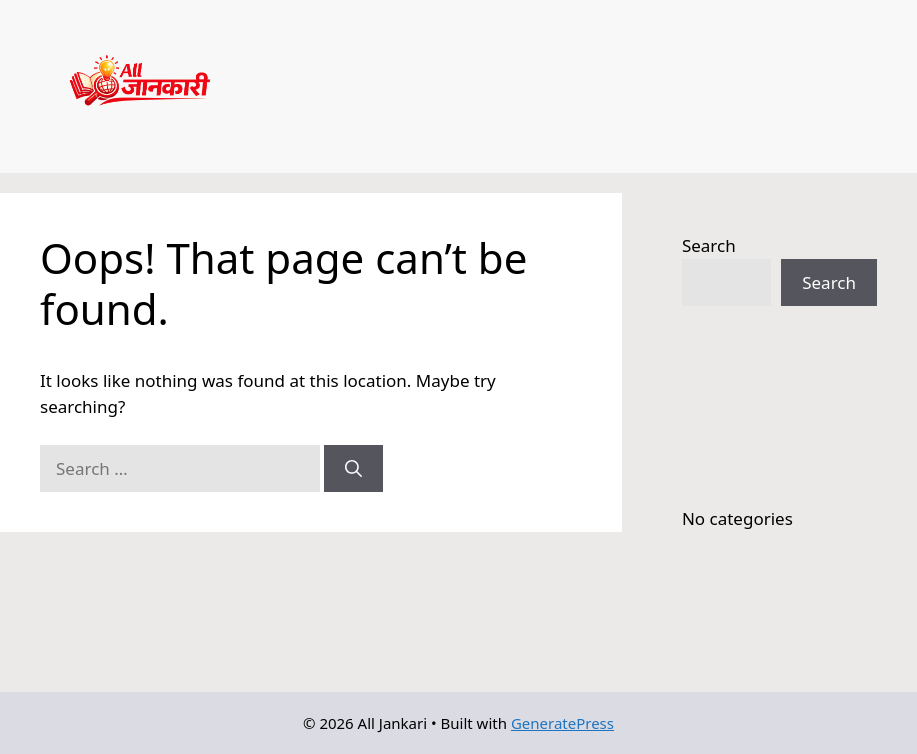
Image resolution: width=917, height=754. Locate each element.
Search (709, 245)
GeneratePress (562, 723)
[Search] (353, 469)
